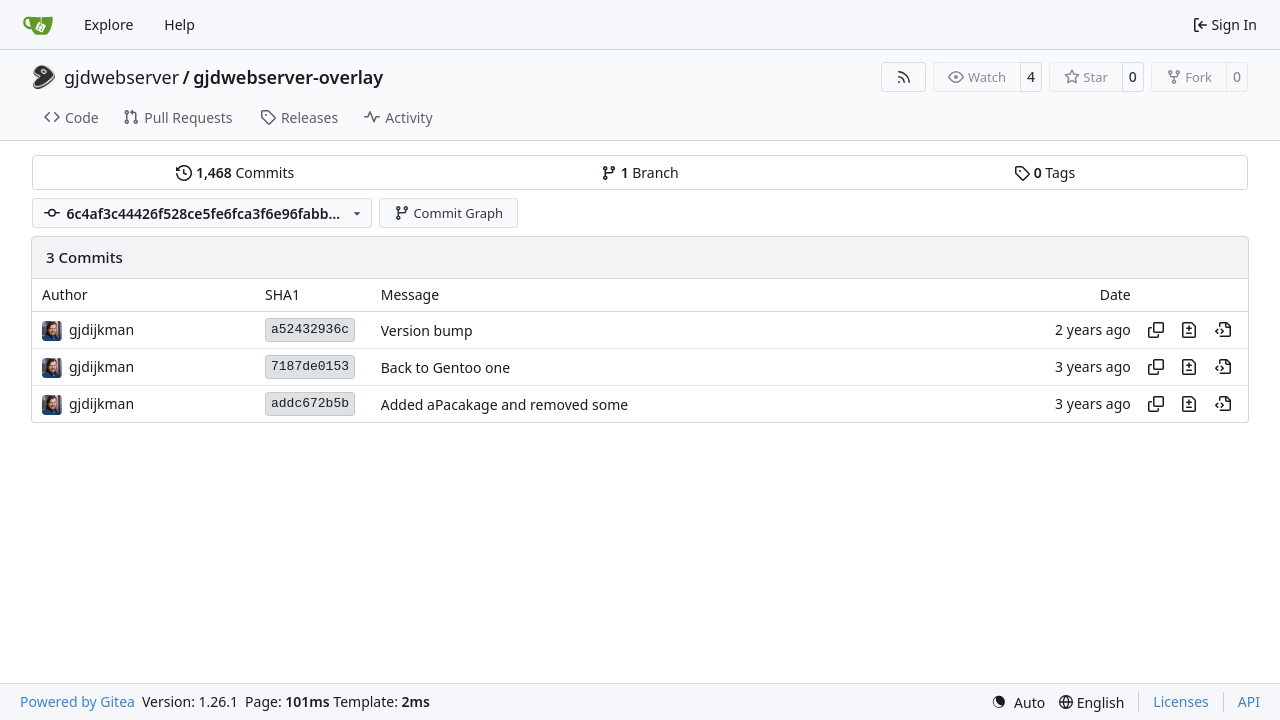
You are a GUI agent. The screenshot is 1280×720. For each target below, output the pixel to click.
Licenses (1181, 701)
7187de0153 (310, 366)
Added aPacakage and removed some (504, 404)
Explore (108, 24)
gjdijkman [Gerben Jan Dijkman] (101, 329)
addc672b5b (310, 403)
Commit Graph (448, 213)
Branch (640, 172)
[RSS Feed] (904, 77)
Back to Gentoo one (445, 367)
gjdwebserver (121, 77)
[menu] (1018, 702)
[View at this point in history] (1223, 330)
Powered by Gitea (77, 701)
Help (179, 24)
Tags (1044, 172)
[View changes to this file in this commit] (1189, 330)
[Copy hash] (1156, 330)
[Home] (38, 25)
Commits (235, 172)
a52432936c (310, 329)
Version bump (427, 330)
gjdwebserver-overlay (288, 77)
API (1249, 701)
